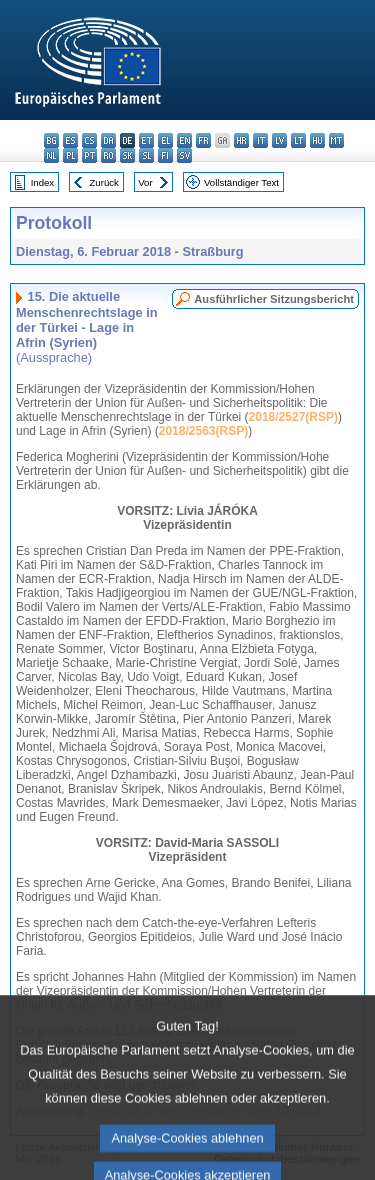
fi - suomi (165, 155)
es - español (70, 140)
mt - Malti (336, 140)
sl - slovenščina (146, 155)
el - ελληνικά (165, 140)
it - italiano (260, 140)
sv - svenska (184, 155)
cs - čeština (89, 140)
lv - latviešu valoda (279, 140)
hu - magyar (317, 140)
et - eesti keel (146, 140)
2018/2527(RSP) (293, 417)
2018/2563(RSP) (203, 431)
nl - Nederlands (51, 155)
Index (42, 182)
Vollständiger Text (241, 182)
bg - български (51, 140)
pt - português (89, 155)
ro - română (108, 155)
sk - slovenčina (127, 155)
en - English (184, 140)
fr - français (203, 140)
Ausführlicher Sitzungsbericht (274, 299)
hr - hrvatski (241, 140)
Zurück (104, 182)
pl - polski (70, 155)
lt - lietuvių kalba (298, 140)
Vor (145, 182)
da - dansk (108, 140)
